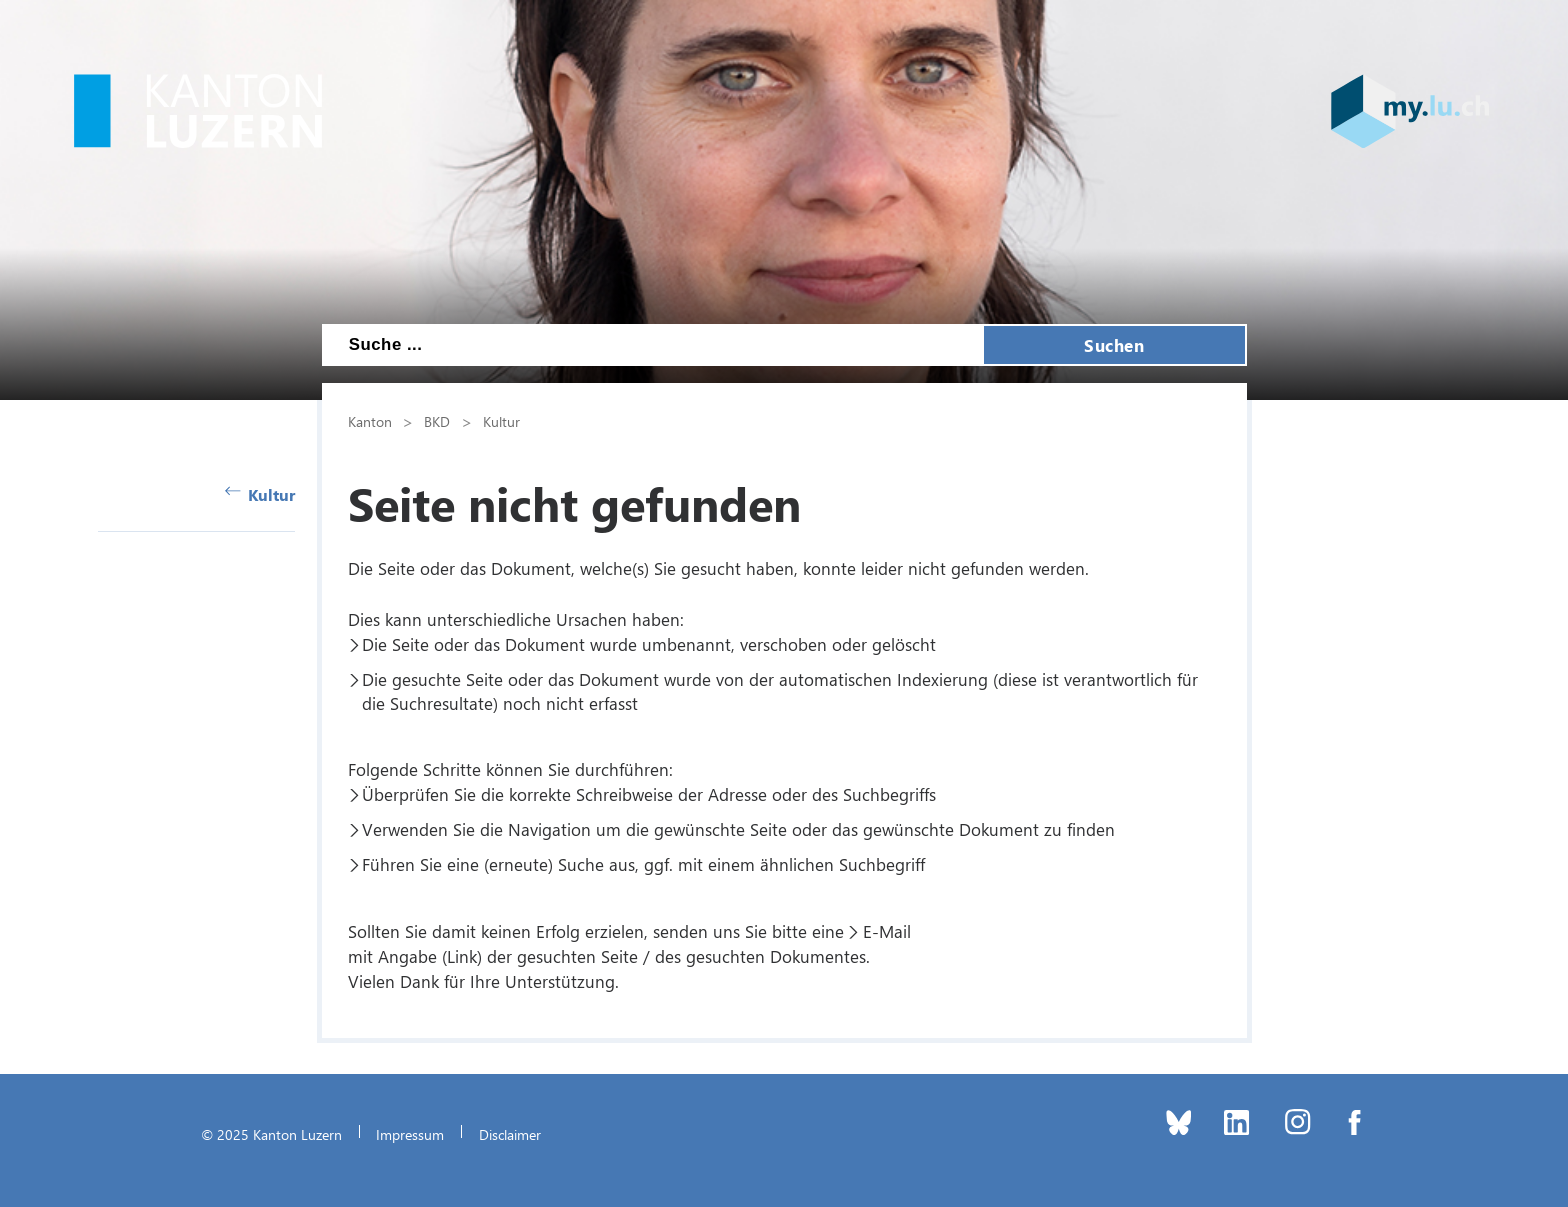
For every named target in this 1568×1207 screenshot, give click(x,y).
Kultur (260, 494)
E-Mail (887, 931)
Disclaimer (510, 1134)
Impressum (410, 1134)
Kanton (370, 421)
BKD (437, 421)
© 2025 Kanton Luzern (271, 1134)
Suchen (1114, 345)
